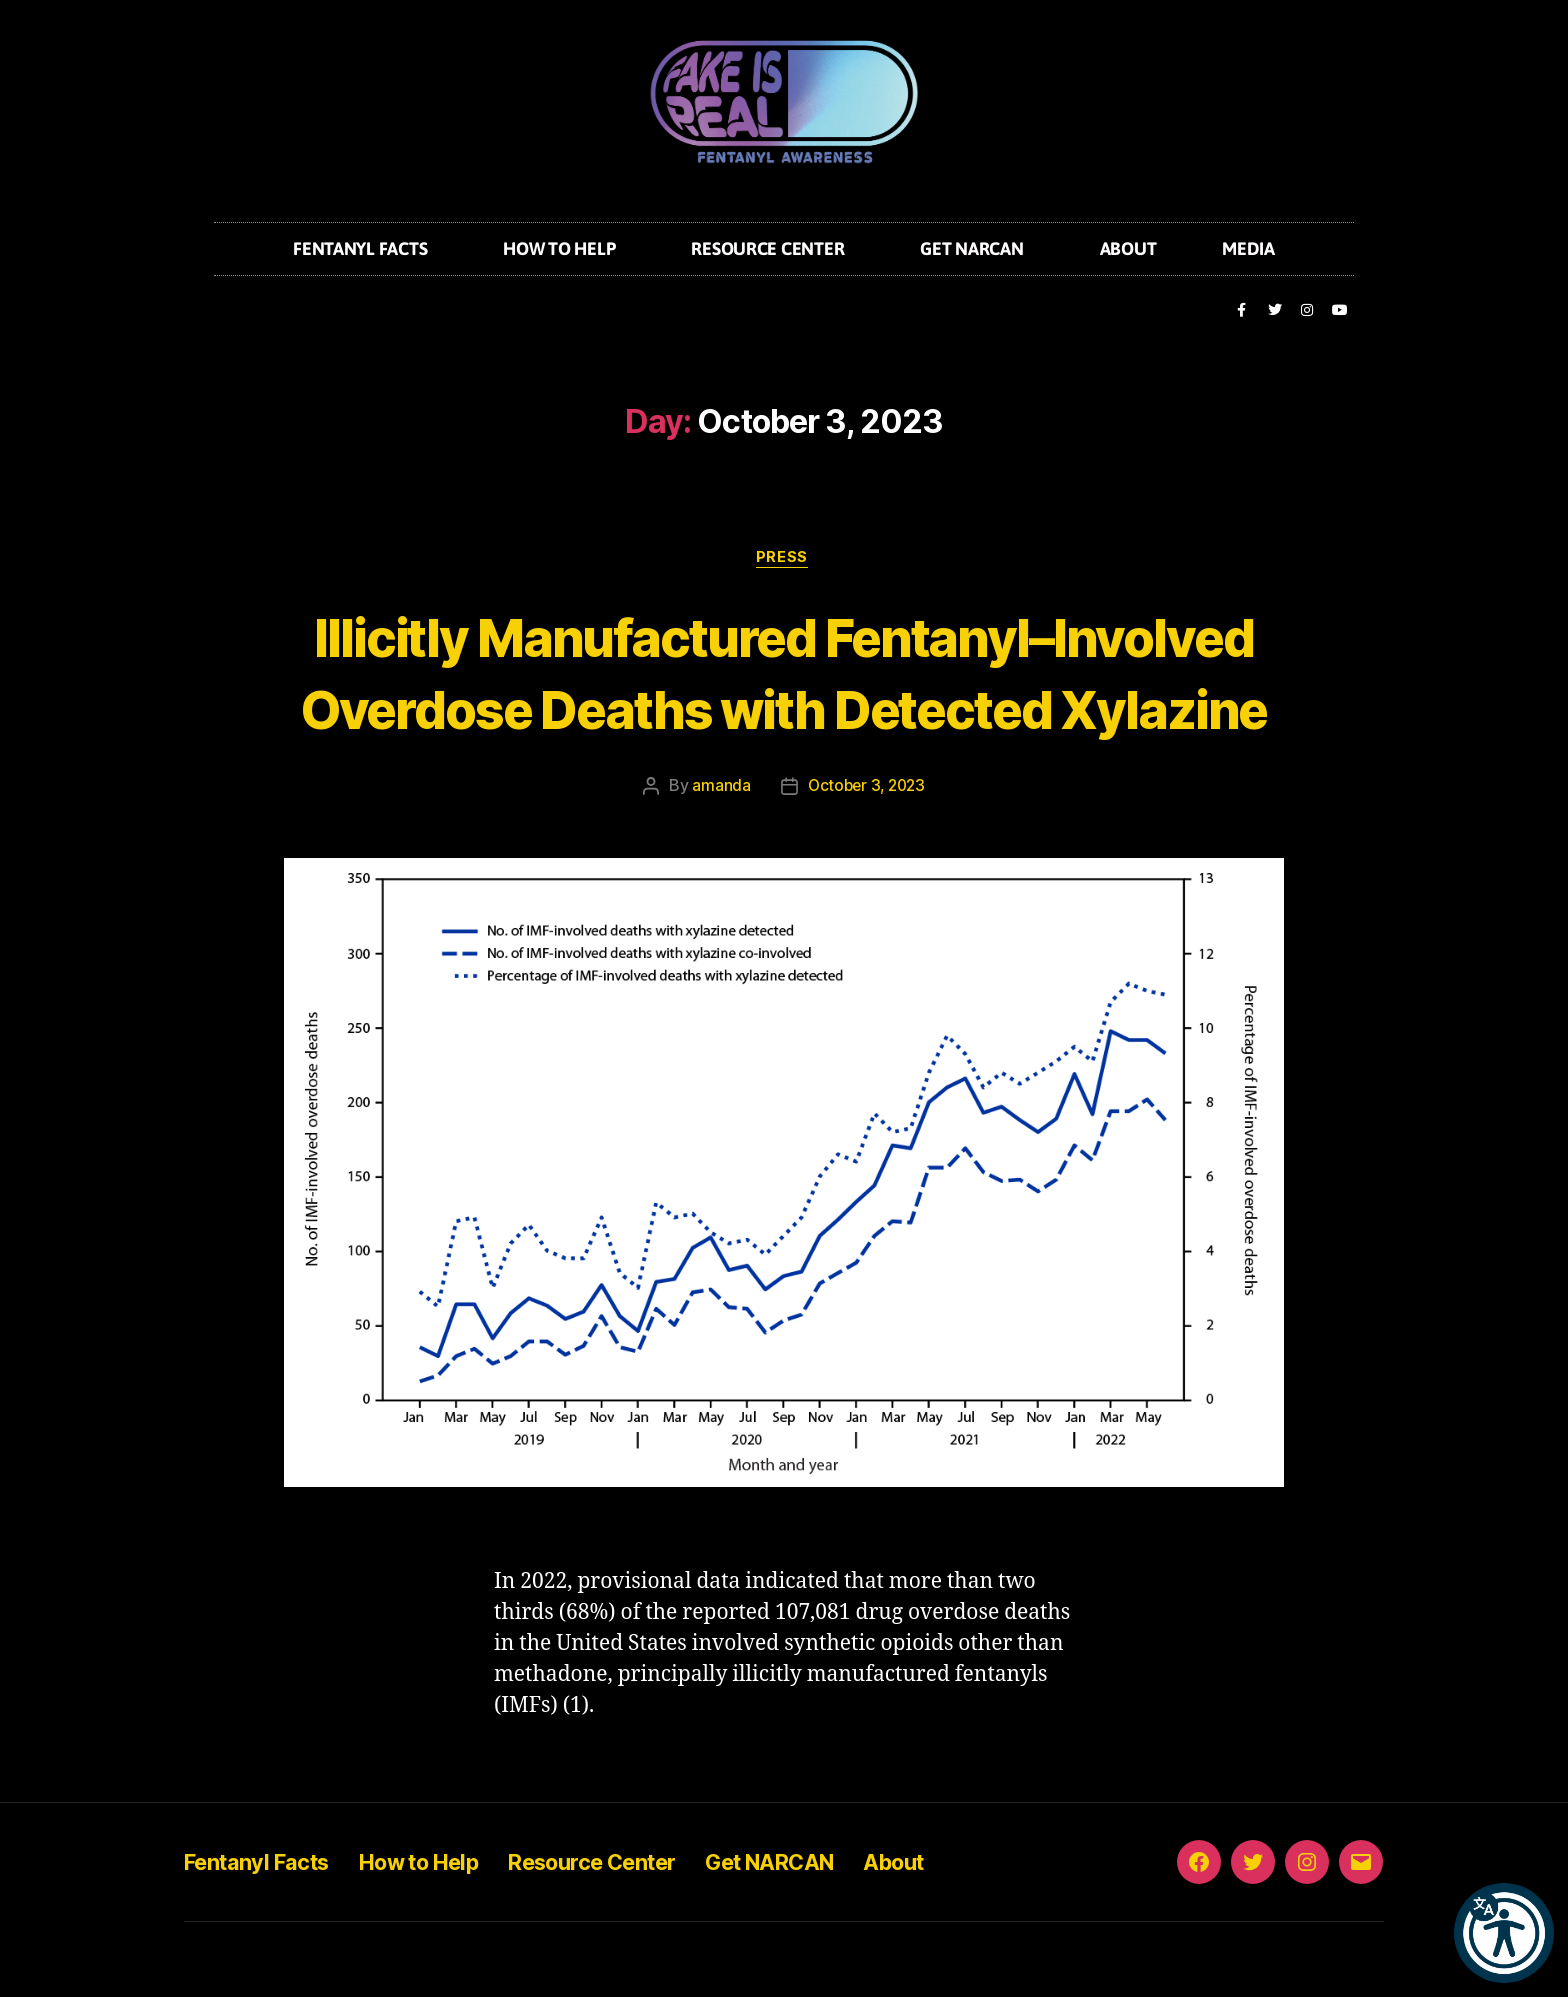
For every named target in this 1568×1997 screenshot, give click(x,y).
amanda (718, 861)
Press (784, 560)
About (1128, 248)
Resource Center (772, 248)
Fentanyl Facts (365, 248)
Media (1248, 248)
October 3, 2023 (866, 861)
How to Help (564, 248)
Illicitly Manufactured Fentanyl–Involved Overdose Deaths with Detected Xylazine (784, 708)
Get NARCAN (976, 248)
